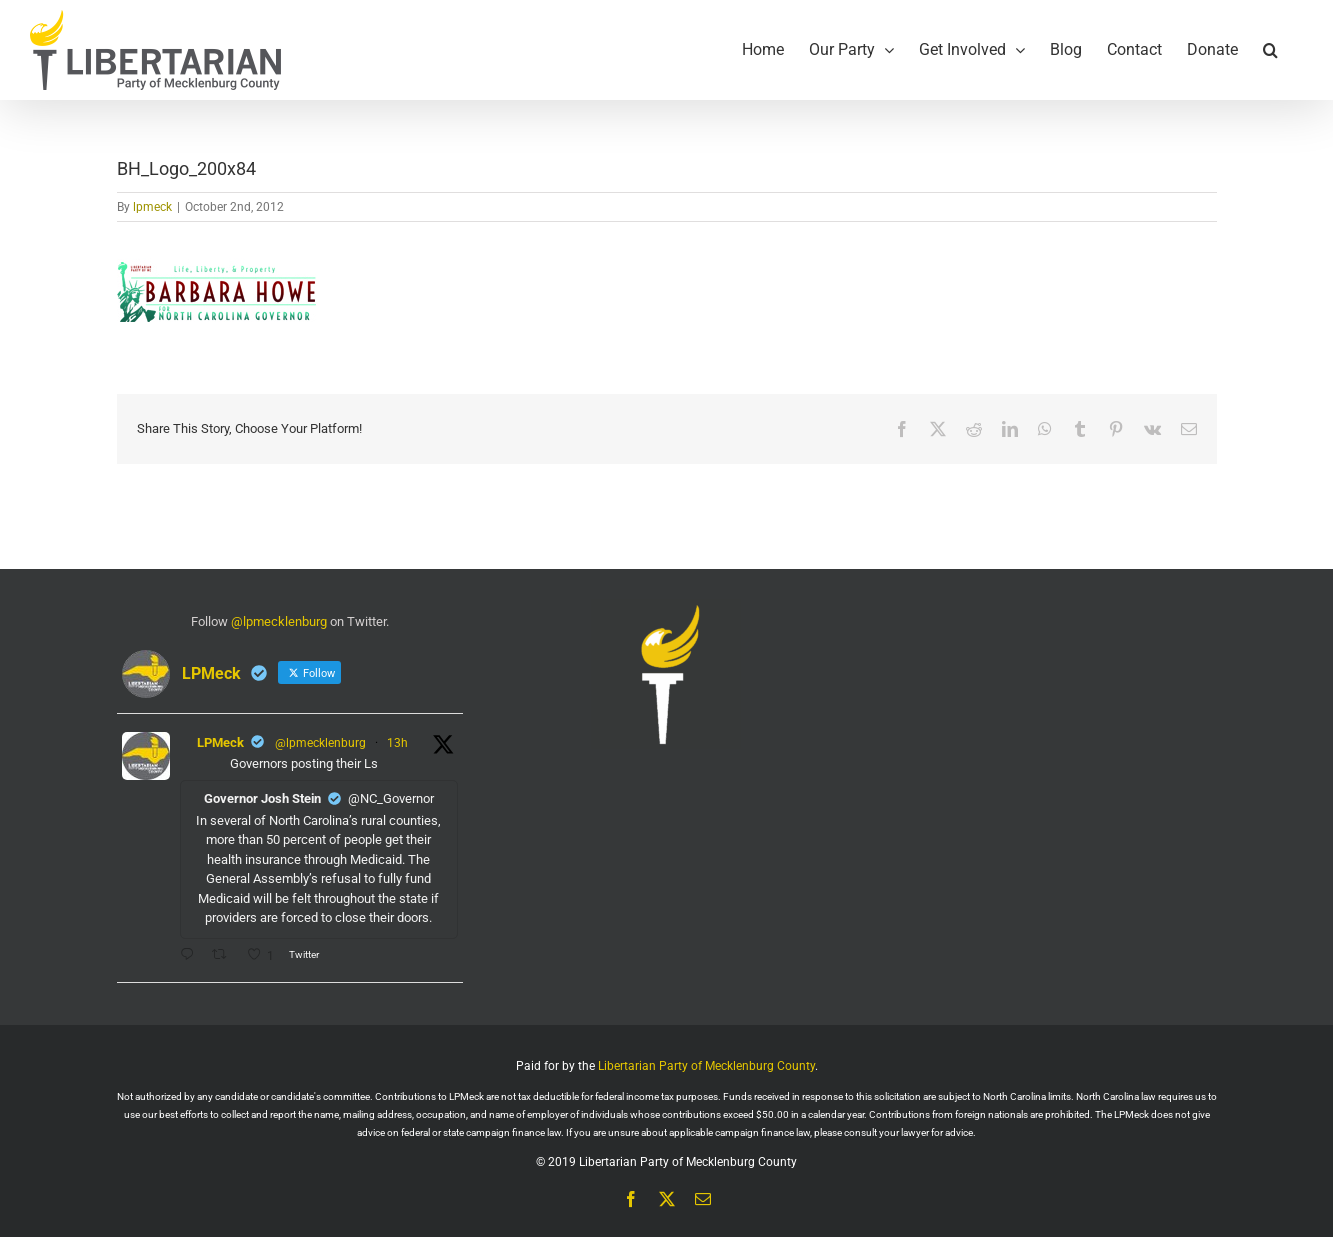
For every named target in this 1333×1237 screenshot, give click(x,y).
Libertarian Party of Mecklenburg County (706, 1066)
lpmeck (152, 207)
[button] (1270, 50)
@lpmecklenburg (279, 621)
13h (397, 743)
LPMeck (220, 742)
